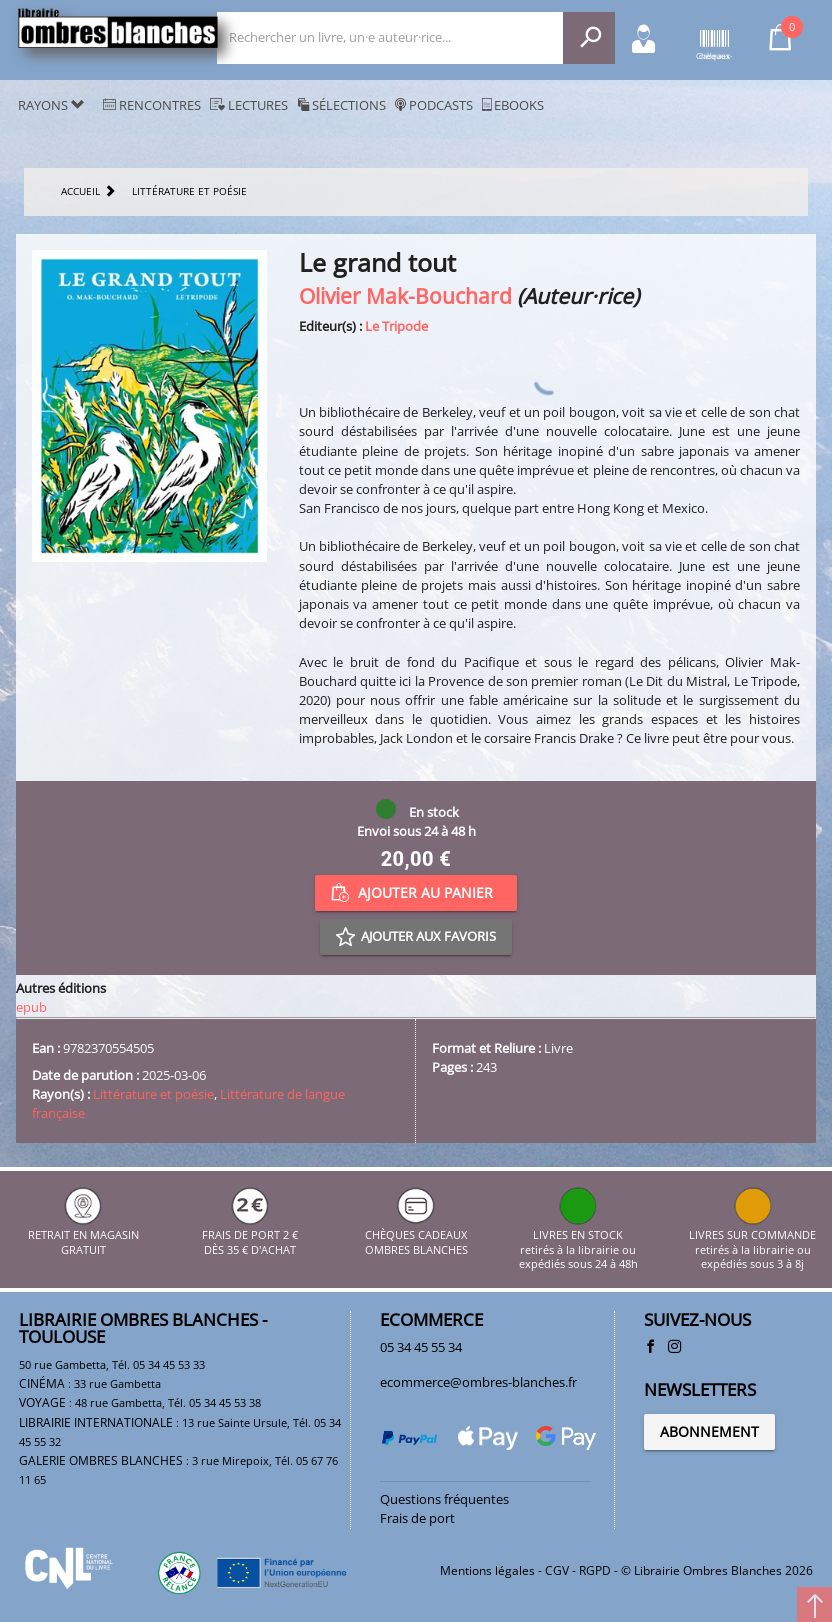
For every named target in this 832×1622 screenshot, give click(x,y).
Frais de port (417, 1518)
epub (31, 1007)
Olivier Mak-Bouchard (405, 295)
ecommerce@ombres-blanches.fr (478, 1382)
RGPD (595, 1570)
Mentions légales (487, 1570)
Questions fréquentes (444, 1499)
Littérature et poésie (153, 1094)
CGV (557, 1570)
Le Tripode (396, 326)
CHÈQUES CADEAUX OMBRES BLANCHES (416, 1235)
